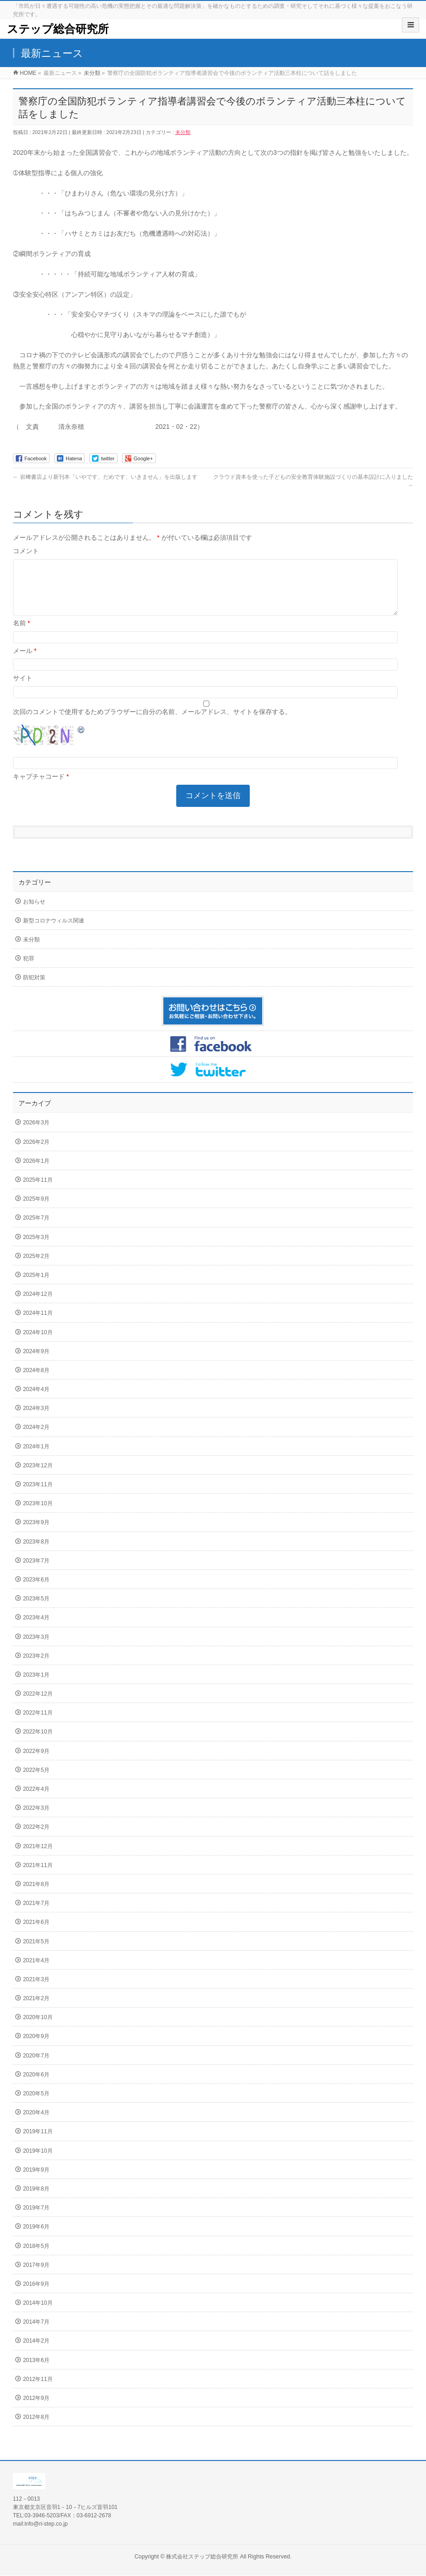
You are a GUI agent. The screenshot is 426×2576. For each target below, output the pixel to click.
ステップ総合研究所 (58, 29)
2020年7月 (36, 2066)
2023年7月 (36, 1572)
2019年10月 (38, 2162)
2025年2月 (36, 1267)
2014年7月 (36, 2333)
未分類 (183, 132)
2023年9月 (36, 1533)
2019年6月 (36, 2237)
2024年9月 (36, 1362)
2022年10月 (38, 1743)
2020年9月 (36, 2047)
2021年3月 (36, 1990)
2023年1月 (36, 1686)
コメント (26, 551)
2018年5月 (36, 2257)
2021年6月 (36, 1933)
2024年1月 (36, 1457)
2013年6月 (36, 2371)
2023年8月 (36, 1553)
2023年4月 (36, 1628)
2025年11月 (38, 1191)
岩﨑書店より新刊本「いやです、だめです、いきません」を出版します (105, 477)
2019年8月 (36, 2200)
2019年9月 (36, 2181)
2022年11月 (38, 1724)
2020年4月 (36, 2123)
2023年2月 (36, 1667)
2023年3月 (36, 1648)
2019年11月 (38, 2142)
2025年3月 (36, 1248)
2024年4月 (36, 1400)
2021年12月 (38, 1857)
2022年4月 (36, 1800)
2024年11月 (38, 1324)
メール (25, 661)
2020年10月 (38, 2028)
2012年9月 (36, 2409)
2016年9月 (36, 2295)
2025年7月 (36, 1229)
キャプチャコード (39, 787)
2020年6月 (36, 2085)
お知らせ (34, 913)
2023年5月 (36, 1609)
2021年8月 (36, 1895)
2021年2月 (36, 2009)
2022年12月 (38, 1705)
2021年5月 (36, 1952)
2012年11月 (38, 2390)
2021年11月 (38, 1876)
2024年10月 (38, 1343)
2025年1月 (36, 1286)
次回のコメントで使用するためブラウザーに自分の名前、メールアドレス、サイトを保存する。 (152, 722)
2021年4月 (36, 1971)
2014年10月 (38, 2314)
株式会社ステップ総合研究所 (202, 2557)
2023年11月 (38, 1495)
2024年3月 (36, 1419)
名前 (21, 634)
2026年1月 (36, 1172)
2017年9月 (36, 2276)
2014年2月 (36, 2352)
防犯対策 (34, 988)
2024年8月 (36, 1381)
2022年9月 (36, 1762)
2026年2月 (36, 1153)
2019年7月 (36, 2219)
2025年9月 (36, 1210)
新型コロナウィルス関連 (53, 931)
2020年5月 (36, 2104)
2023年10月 (38, 1514)
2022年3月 (36, 1819)
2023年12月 (38, 1476)
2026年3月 (36, 1133)
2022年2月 (36, 1838)
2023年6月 (36, 1590)
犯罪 (28, 969)
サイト (22, 689)
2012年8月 (36, 2428)
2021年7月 (36, 1914)
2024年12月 (38, 1305)
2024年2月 (36, 1438)
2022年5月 (36, 1781)
